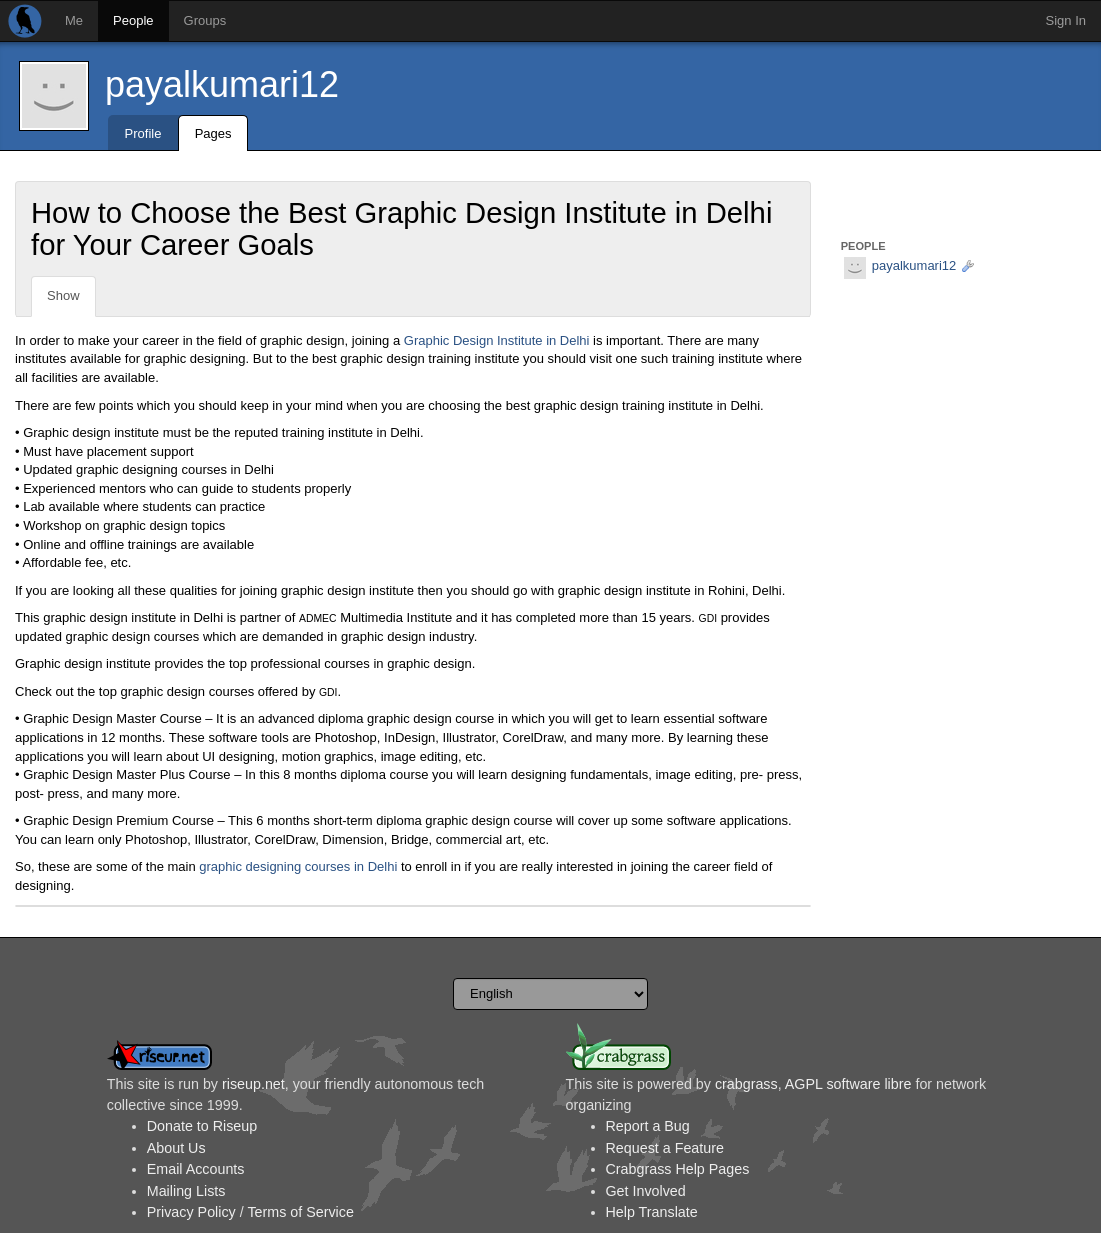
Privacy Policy (191, 1212)
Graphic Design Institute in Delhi (497, 340)
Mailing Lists (186, 1191)
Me (74, 20)
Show (63, 295)
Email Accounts (196, 1169)
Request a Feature (665, 1148)
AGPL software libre (848, 1084)
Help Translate (652, 1212)
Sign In (1066, 20)
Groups (205, 20)
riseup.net (253, 1084)
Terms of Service (300, 1212)
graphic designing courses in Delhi (298, 866)
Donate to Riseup (202, 1126)
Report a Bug (648, 1126)
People (133, 20)
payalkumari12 (222, 84)
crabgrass (746, 1084)
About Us (176, 1148)
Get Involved (646, 1191)
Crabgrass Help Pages (678, 1169)
